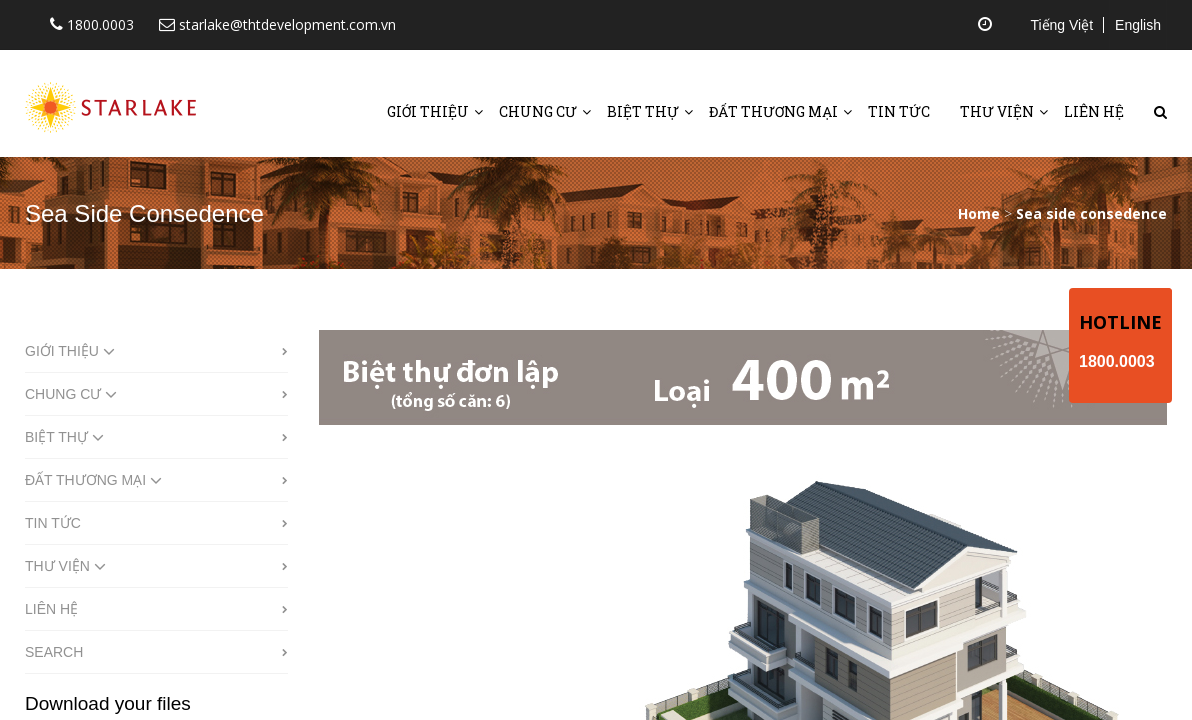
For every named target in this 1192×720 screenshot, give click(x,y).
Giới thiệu (428, 111)
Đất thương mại (773, 111)
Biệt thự (643, 111)
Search (54, 652)
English (1138, 25)
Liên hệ (1094, 111)
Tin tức (899, 111)
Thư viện (997, 111)
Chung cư (538, 111)
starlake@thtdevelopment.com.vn (277, 24)
